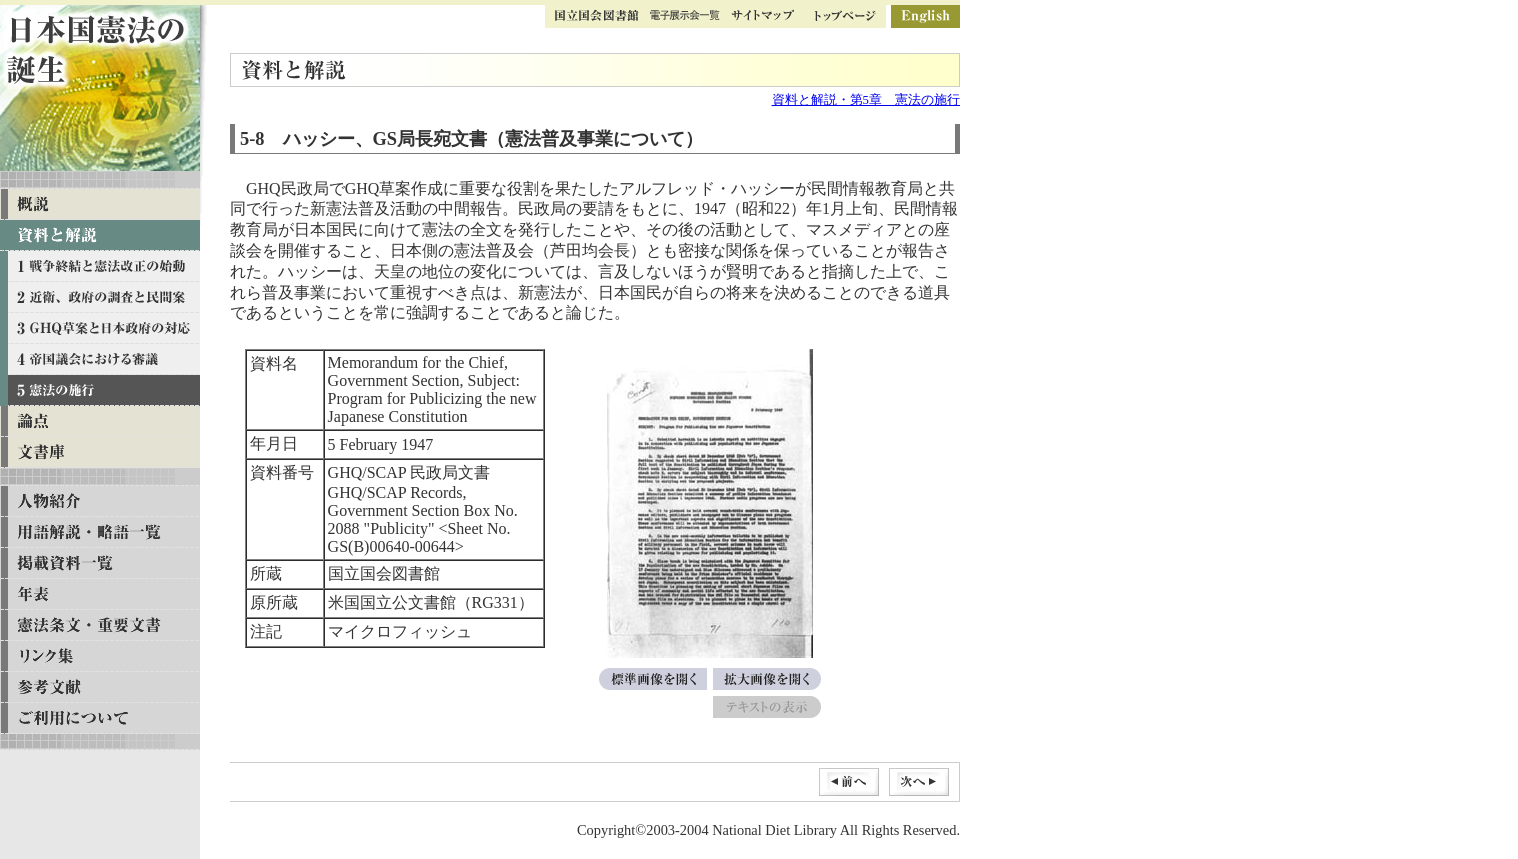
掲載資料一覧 (100, 563)
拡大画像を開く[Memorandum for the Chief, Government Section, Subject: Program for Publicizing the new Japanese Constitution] (767, 679)
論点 (100, 421)
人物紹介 (100, 501)
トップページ (845, 16)
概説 (100, 204)
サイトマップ (762, 16)
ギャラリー (685, 16)
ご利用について (100, 718)
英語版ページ (925, 16)
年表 (100, 594)
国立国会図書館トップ (597, 16)
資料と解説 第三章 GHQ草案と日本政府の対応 (100, 328)
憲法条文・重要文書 (100, 625)
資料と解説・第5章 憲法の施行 (866, 100)
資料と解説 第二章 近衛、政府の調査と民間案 (100, 297)
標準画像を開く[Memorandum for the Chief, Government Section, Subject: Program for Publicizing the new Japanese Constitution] (653, 679)
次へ (919, 782)
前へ (849, 782)
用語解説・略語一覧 (100, 532)
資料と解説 (100, 235)
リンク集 (100, 656)
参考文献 (100, 687)
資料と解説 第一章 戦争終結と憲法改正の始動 (100, 266)
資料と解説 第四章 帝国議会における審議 (100, 359)
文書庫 (100, 452)
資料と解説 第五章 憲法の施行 (100, 390)
